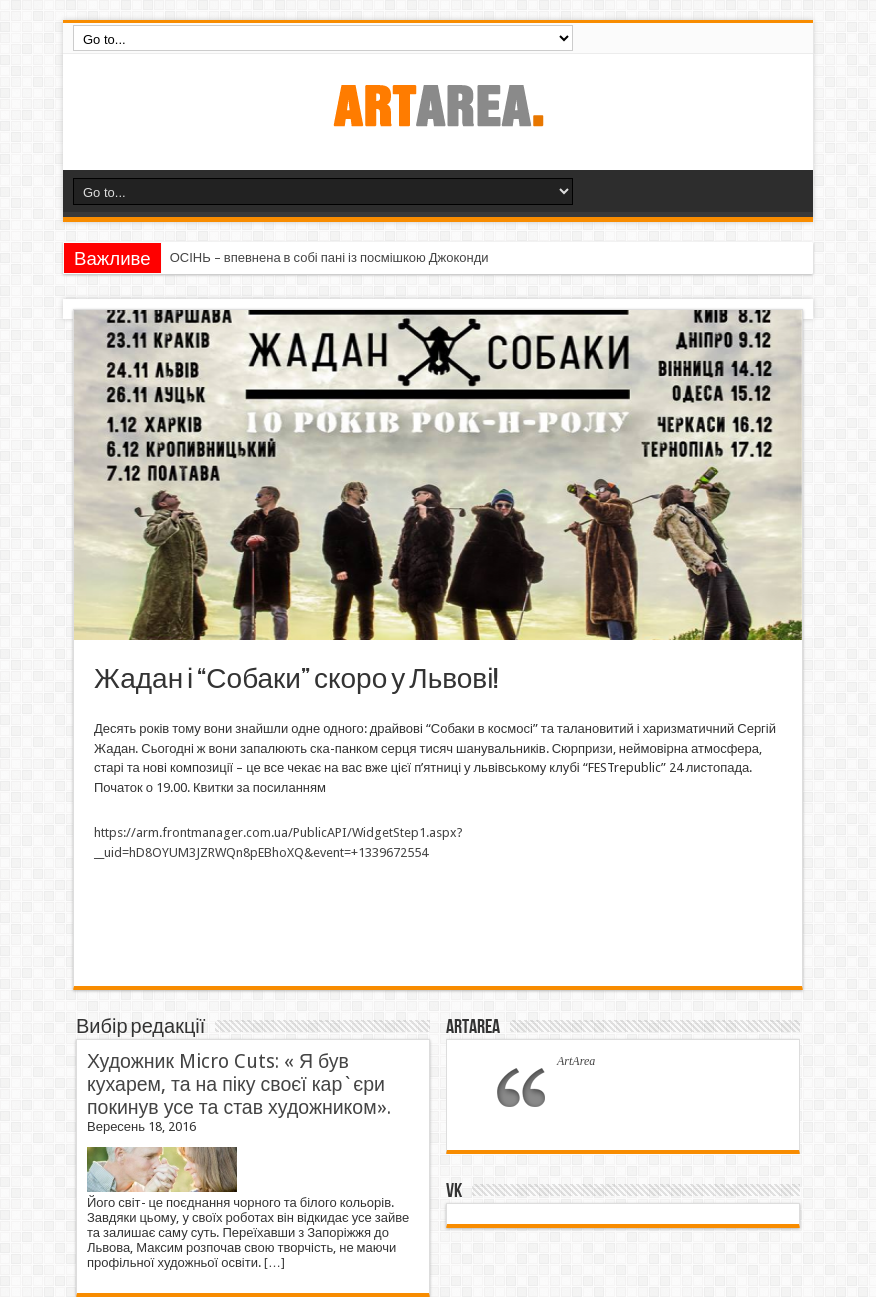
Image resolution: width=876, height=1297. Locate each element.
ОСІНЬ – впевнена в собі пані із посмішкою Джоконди (329, 257)
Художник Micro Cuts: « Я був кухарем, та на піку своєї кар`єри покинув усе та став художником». (239, 1084)
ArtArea (473, 1027)
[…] (274, 1262)
